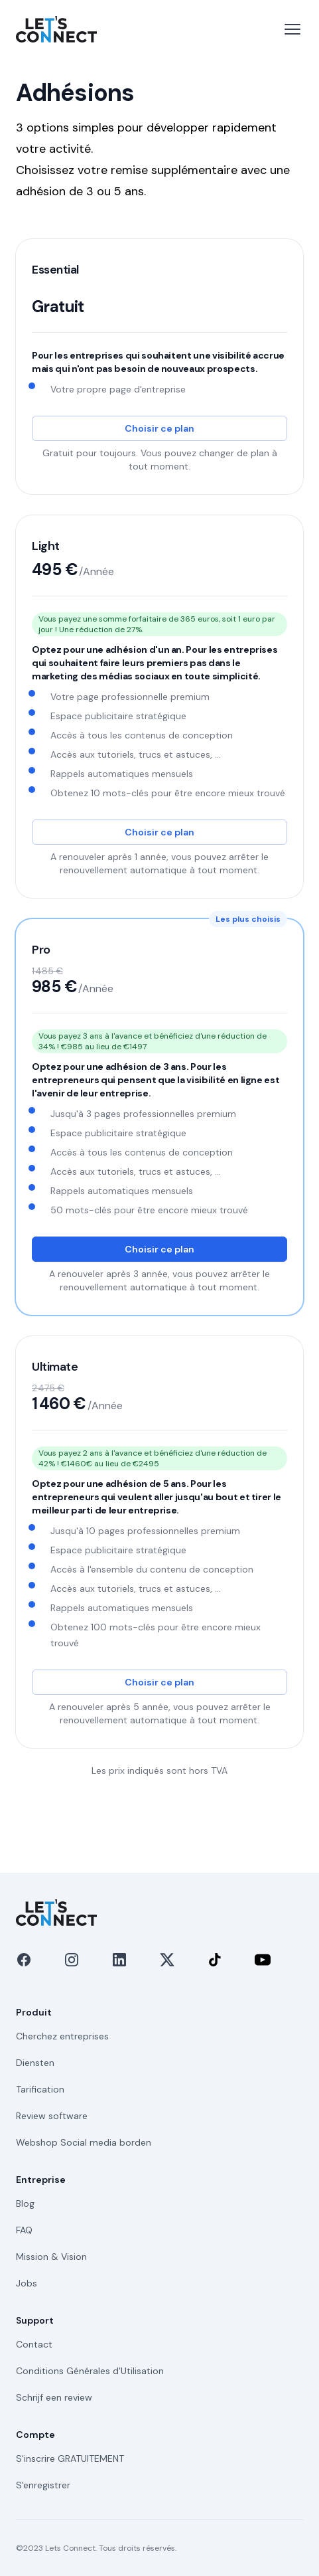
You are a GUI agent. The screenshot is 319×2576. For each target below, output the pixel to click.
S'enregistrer (43, 2485)
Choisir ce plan (159, 428)
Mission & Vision (51, 2257)
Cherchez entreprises (62, 2036)
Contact (34, 2344)
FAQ (24, 2230)
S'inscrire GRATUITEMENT (70, 2458)
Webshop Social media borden (83, 2142)
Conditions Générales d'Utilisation (90, 2371)
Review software (52, 2116)
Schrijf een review (54, 2397)
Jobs (26, 2283)
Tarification (40, 2089)
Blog (25, 2203)
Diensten (35, 2063)
